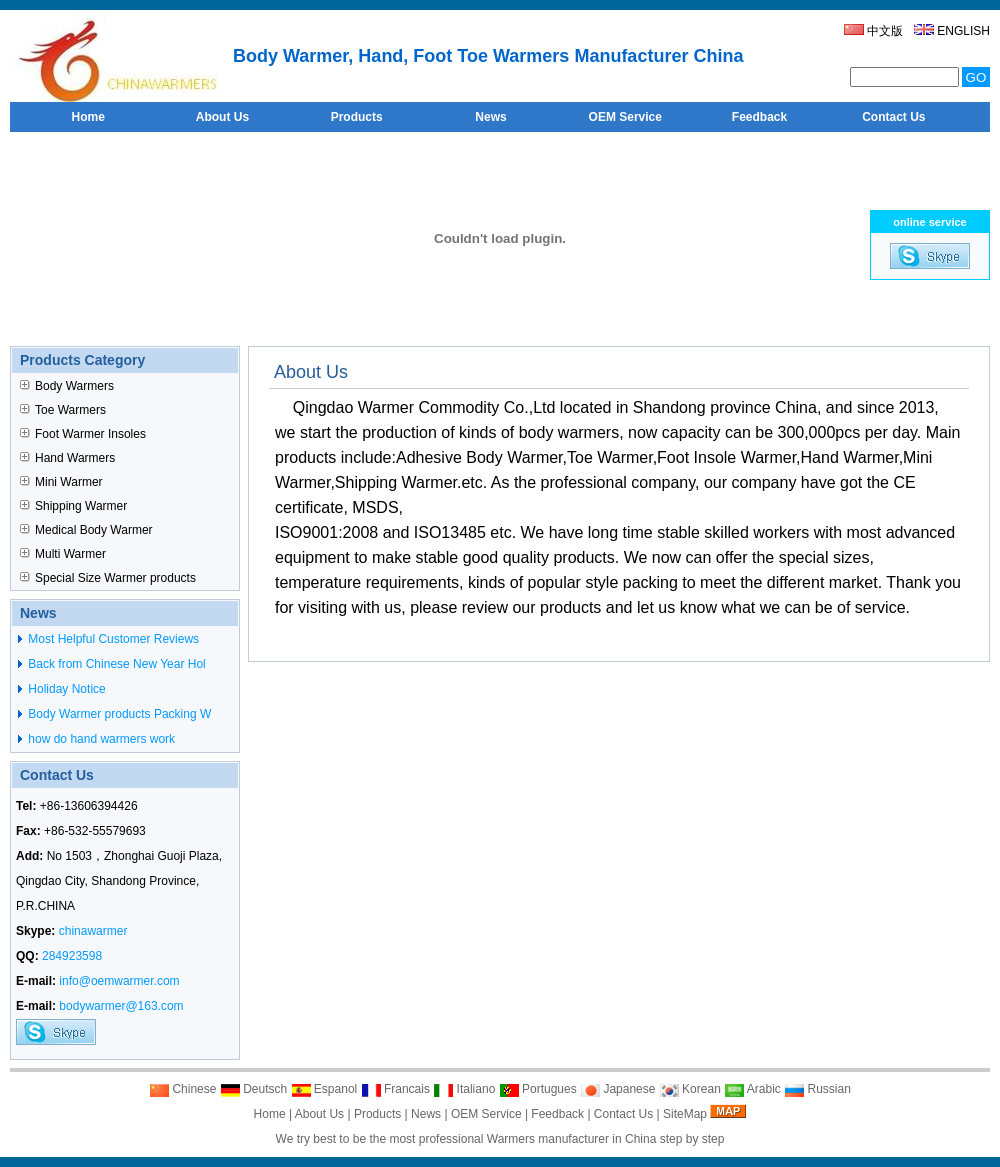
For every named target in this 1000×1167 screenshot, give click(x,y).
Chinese (182, 1089)
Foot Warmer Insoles (83, 434)
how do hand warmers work (100, 739)
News (426, 1114)
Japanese (617, 1089)
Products (377, 1114)
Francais (395, 1089)
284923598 (72, 956)
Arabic (752, 1089)
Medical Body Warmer (86, 530)
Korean (690, 1089)
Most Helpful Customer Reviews (112, 639)
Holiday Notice (65, 689)
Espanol (324, 1089)
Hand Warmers (67, 458)
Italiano (464, 1089)
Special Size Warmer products (108, 578)
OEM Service (486, 1114)
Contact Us (623, 1114)
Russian (817, 1089)
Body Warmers (67, 386)
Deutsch (253, 1089)
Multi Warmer (63, 554)
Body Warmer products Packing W (118, 714)
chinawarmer (93, 931)
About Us (319, 1114)
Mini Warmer (61, 482)
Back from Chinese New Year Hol (115, 664)
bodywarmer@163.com (121, 1006)
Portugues (538, 1089)
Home (270, 1114)
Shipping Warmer (73, 506)
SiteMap (685, 1114)
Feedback (557, 1114)
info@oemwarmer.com (119, 981)
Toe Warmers (63, 410)
